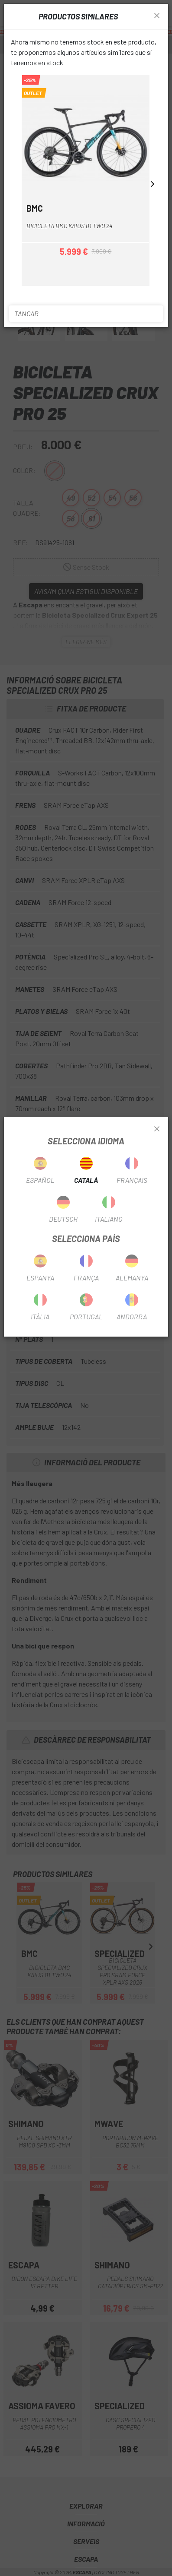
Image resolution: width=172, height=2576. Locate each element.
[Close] (157, 1129)
